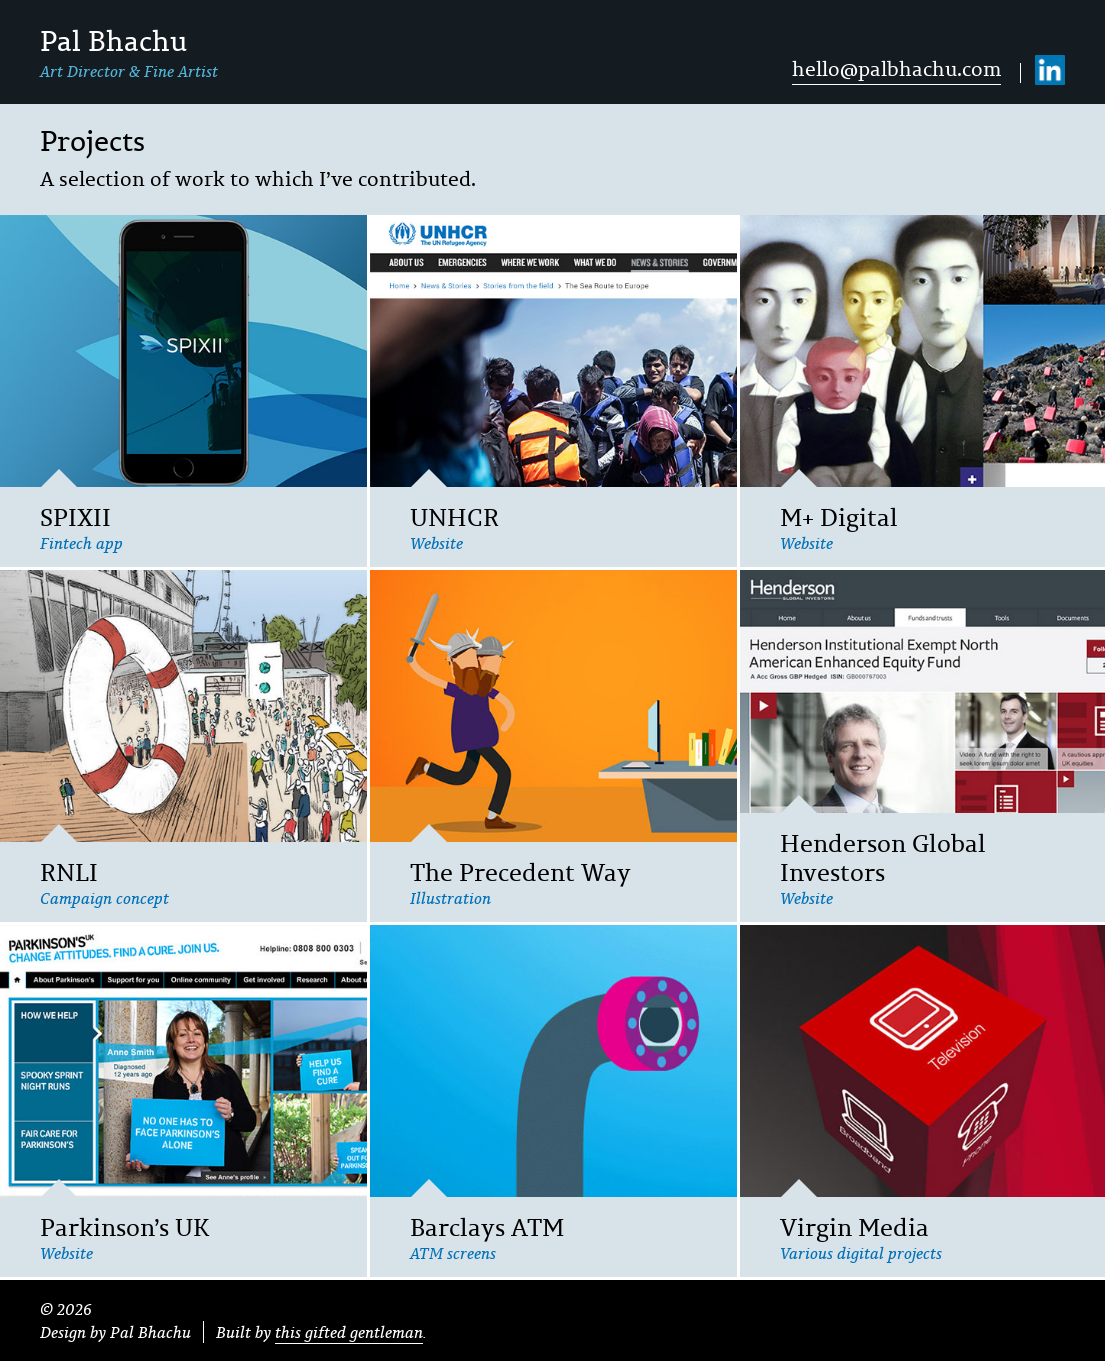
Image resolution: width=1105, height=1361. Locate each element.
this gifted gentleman (349, 1331)
